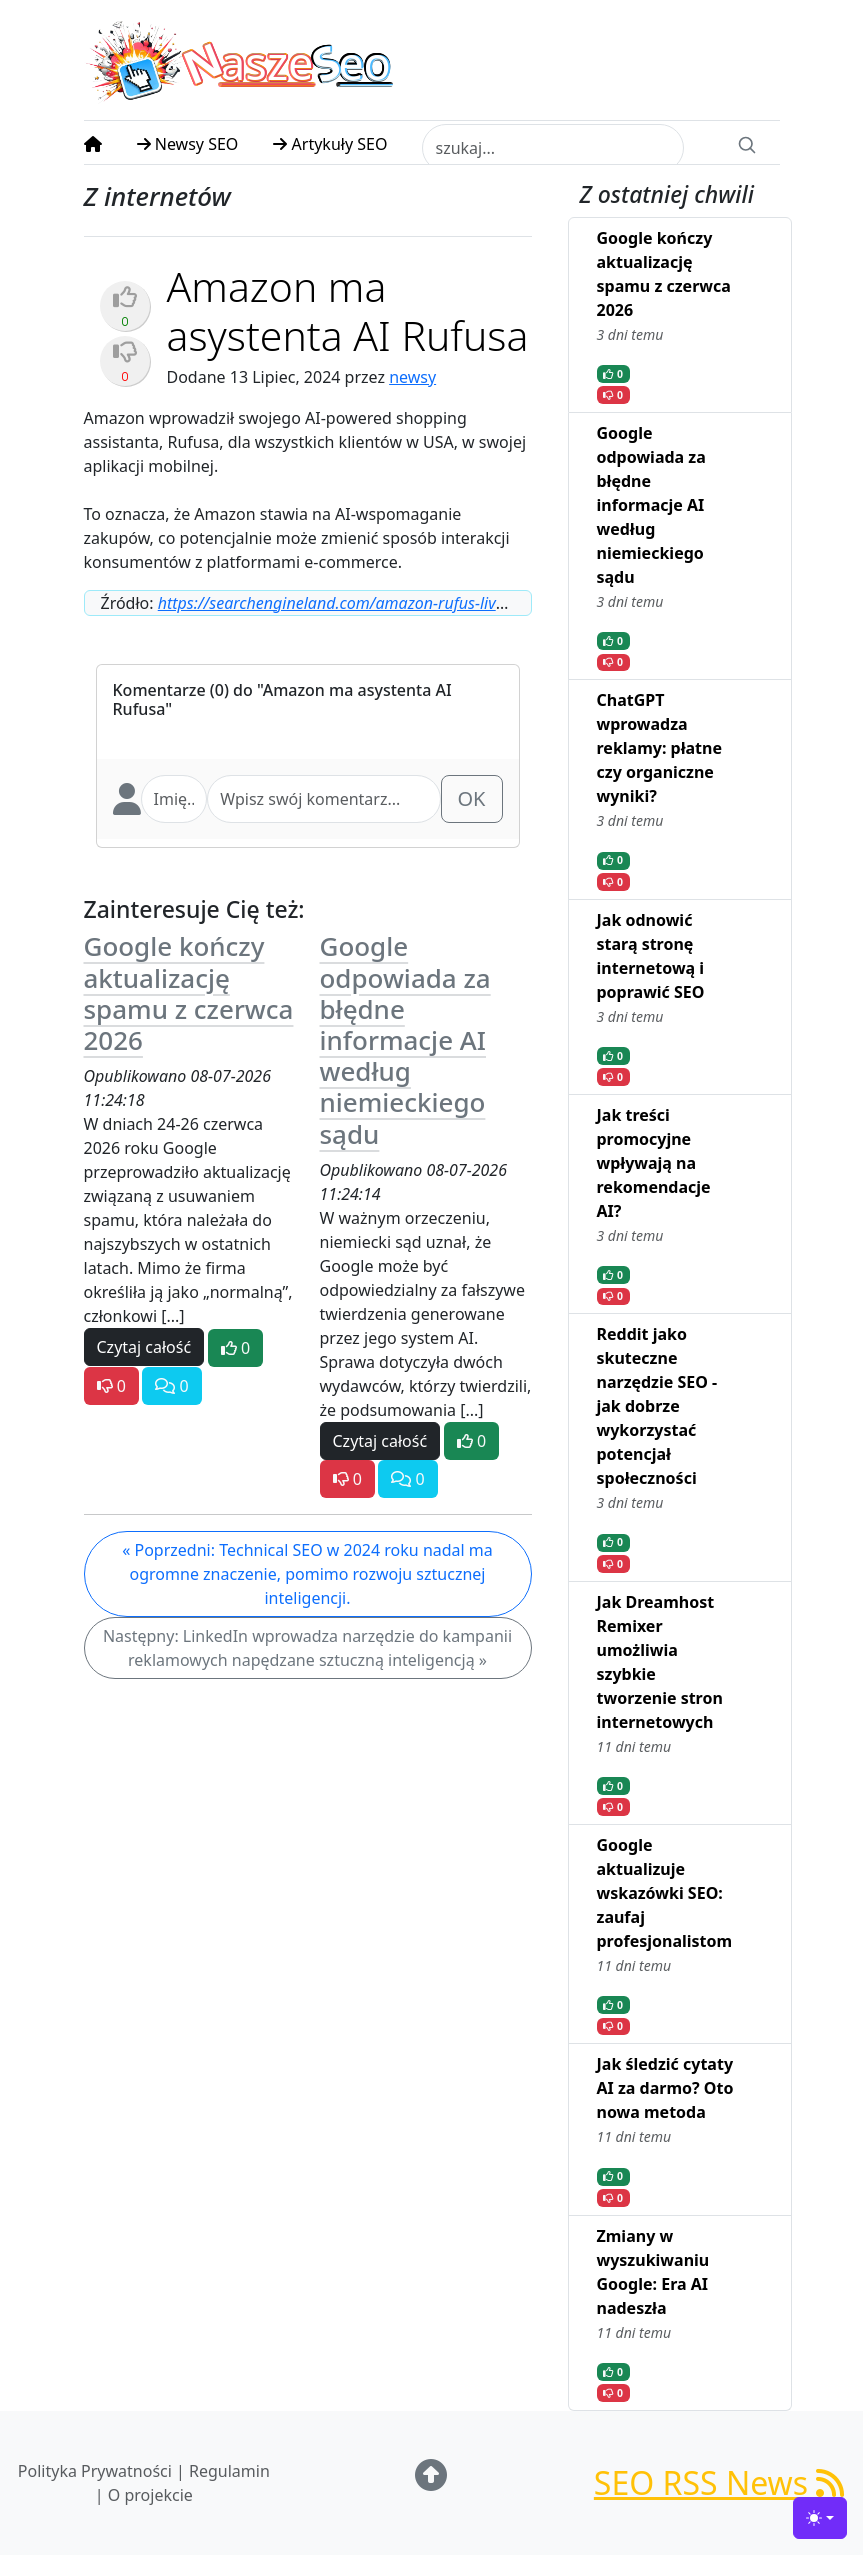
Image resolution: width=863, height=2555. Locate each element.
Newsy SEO (188, 144)
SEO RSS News (719, 2482)
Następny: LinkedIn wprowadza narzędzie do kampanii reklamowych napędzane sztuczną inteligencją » (307, 1648)
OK (472, 798)
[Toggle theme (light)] (820, 2518)
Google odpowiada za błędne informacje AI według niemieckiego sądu (405, 1039)
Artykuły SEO (330, 144)
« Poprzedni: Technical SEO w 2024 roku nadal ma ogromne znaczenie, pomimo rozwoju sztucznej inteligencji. (307, 1574)
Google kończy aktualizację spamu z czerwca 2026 (189, 993)
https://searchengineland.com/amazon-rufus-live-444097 (360, 603)
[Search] (747, 143)
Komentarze (159, 690)
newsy (412, 377)
